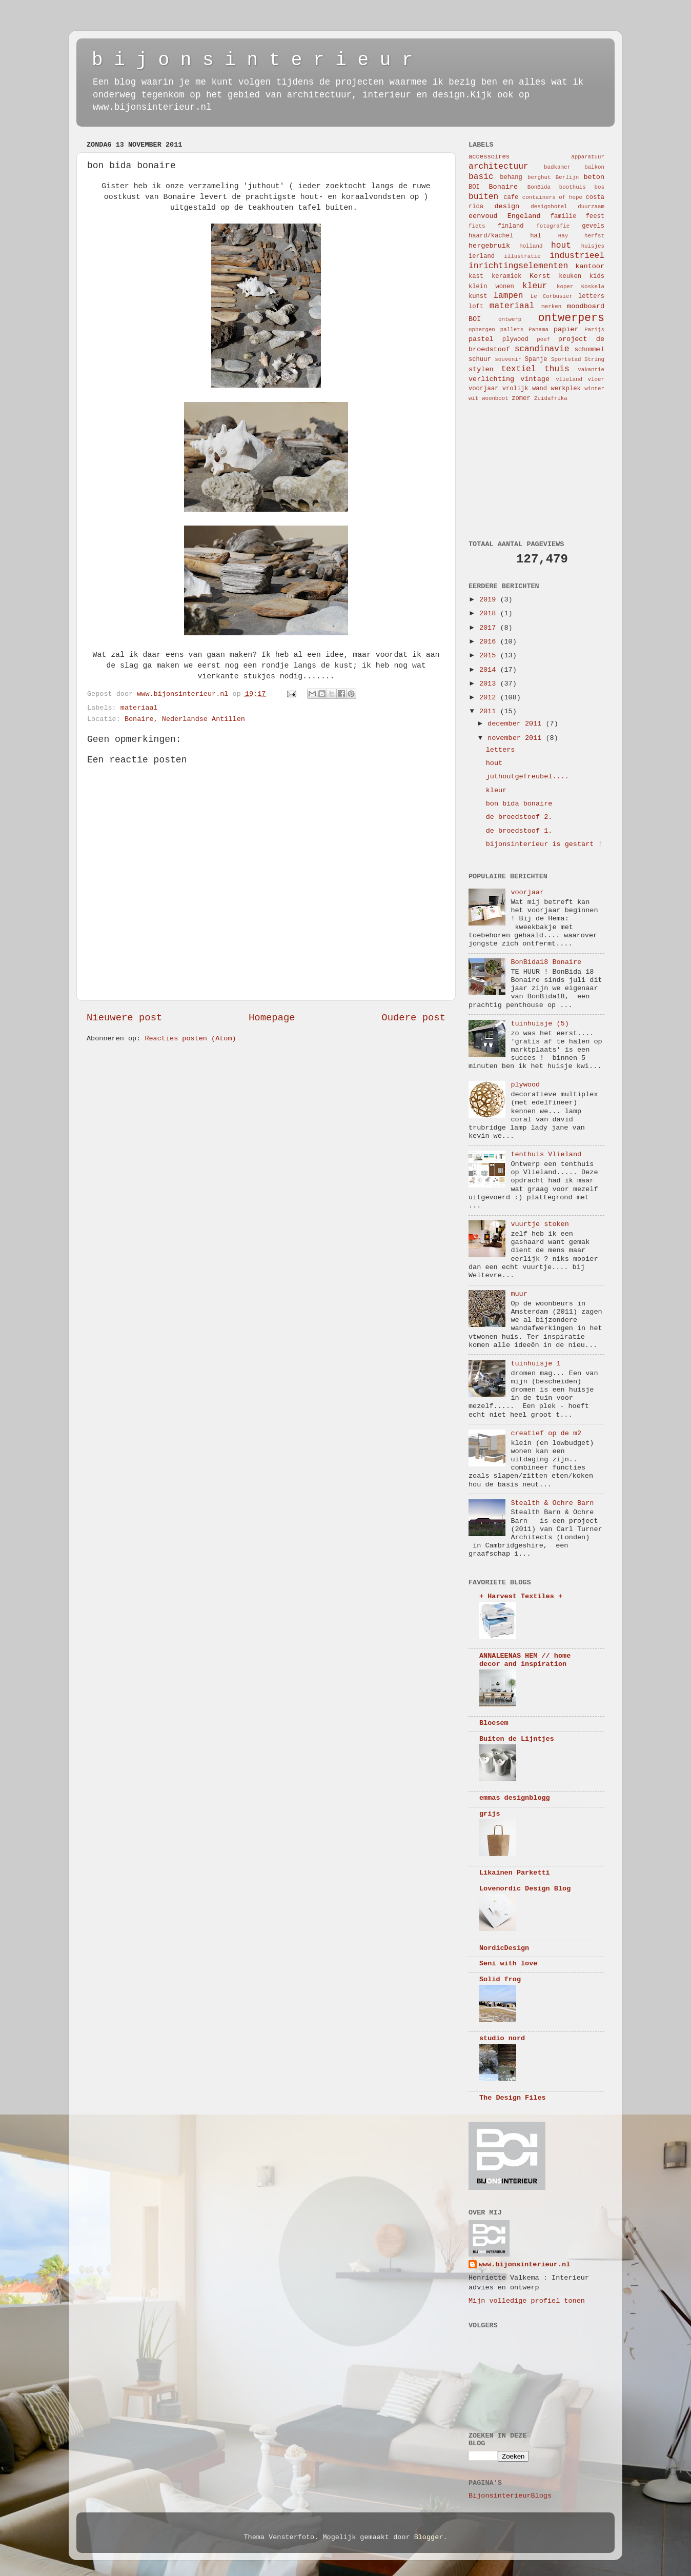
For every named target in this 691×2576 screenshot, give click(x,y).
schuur (480, 359)
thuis (557, 369)
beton (594, 177)
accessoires (489, 156)
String (594, 359)
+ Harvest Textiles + (520, 1596)
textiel (518, 369)
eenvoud (483, 216)
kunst (478, 296)
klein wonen (491, 286)
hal (535, 235)
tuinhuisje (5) (539, 1024)
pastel (481, 339)
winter (594, 389)
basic (481, 177)
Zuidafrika (550, 398)
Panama (538, 330)
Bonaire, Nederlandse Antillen (185, 719)
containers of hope (552, 197)
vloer (596, 379)
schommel (589, 349)
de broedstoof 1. (519, 831)
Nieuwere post (124, 1017)
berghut (539, 177)
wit (473, 398)
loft (476, 306)
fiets (477, 226)
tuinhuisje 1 (535, 1363)
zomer (521, 398)
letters (591, 296)
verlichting (491, 379)
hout (561, 245)
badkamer (557, 167)
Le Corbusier (552, 296)
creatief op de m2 (546, 1433)
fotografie (553, 226)
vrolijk (515, 388)
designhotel (549, 207)
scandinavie (542, 349)
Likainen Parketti (514, 1873)
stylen (481, 369)
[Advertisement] (520, 470)
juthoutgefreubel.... (527, 776)
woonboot (495, 398)
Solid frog (500, 1979)
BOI (474, 187)
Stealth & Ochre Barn (552, 1503)
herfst (594, 236)
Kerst (540, 276)
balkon (594, 167)
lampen (508, 295)
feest (595, 216)
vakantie (591, 370)
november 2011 (516, 738)
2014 (489, 670)
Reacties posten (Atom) (190, 1038)
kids (597, 276)
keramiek (506, 276)
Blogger (428, 2537)
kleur (534, 286)
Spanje (536, 359)
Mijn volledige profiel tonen (527, 2301)
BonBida (539, 187)
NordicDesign (504, 1948)
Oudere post (413, 1017)
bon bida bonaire (519, 804)
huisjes (592, 246)
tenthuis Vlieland (546, 1154)
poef (543, 339)
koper (565, 287)
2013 (489, 684)
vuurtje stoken (539, 1224)
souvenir (508, 359)
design (507, 206)
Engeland (524, 216)
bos (599, 187)
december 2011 (516, 724)
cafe (510, 197)
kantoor (589, 266)
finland (511, 226)
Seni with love (508, 1963)
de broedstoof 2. (519, 817)
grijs (489, 1814)
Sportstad (566, 359)
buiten (483, 197)
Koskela (592, 287)
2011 (489, 711)
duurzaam (591, 207)
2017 (489, 628)
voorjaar (483, 388)
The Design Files (512, 2098)
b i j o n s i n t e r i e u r (252, 60)
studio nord (502, 2038)
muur (519, 1294)
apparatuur (587, 157)
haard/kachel (491, 235)
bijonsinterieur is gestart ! (544, 844)
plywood (515, 339)
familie (563, 216)
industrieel (577, 255)
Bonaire (503, 187)
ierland (482, 256)
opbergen (482, 330)
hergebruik (489, 246)
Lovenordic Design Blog (525, 1889)
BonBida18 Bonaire (546, 962)
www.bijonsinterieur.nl (524, 2264)
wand (539, 388)
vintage (535, 379)
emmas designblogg (514, 1798)
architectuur (499, 166)
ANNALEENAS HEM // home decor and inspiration (525, 1660)
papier (566, 329)
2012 (489, 697)
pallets (511, 330)
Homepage (272, 1017)
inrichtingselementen (518, 266)
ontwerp (509, 319)
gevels (593, 226)
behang (511, 177)
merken (551, 307)
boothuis (572, 187)
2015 (489, 655)
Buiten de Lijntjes (516, 1739)
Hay (563, 236)
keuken (570, 276)
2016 (489, 642)
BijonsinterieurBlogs (510, 2496)
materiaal (139, 708)
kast (476, 276)
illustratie (522, 256)
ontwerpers (571, 318)
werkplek (565, 388)
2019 (489, 599)
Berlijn (567, 177)
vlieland (569, 379)
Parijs (594, 330)
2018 (489, 613)
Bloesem (494, 1723)
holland (530, 246)
